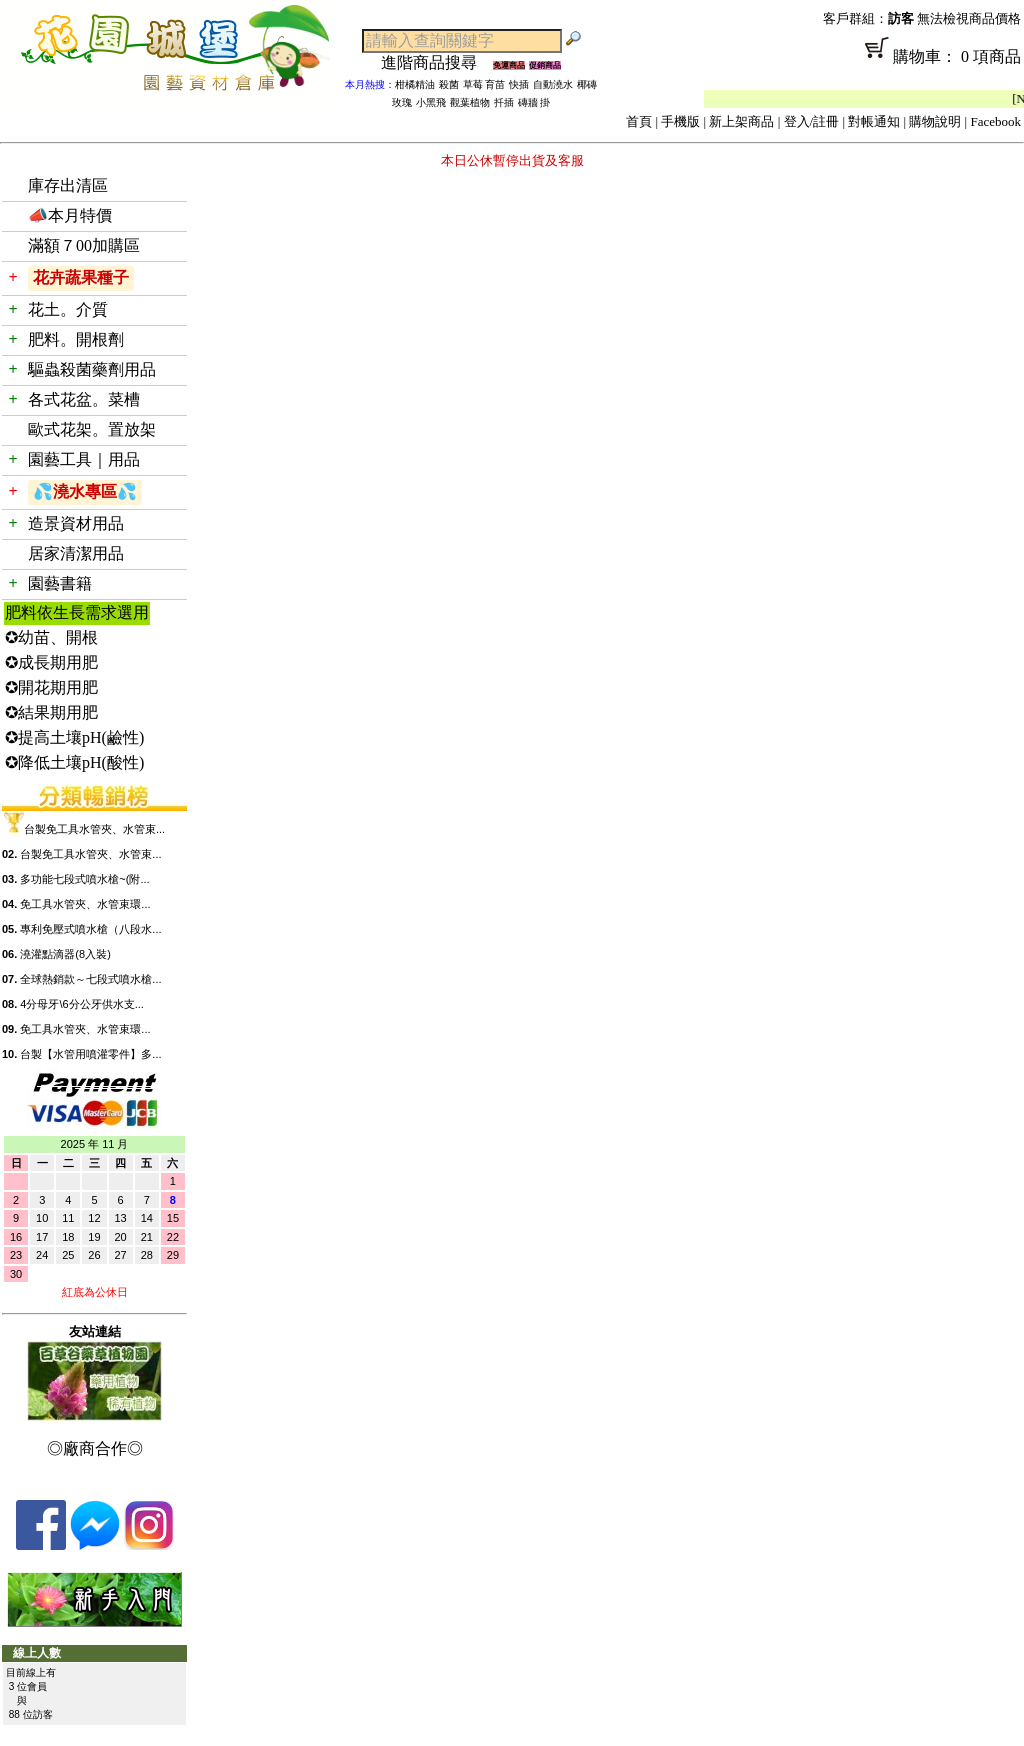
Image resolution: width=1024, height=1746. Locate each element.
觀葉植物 (470, 102)
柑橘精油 (415, 84)
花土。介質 (68, 309)
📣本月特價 (70, 215)
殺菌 (449, 84)
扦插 (504, 102)
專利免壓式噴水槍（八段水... (90, 929)
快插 (519, 84)
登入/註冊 (812, 121)
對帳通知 (874, 121)
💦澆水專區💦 (85, 491)
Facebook (995, 121)
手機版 (680, 121)
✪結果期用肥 (51, 712)
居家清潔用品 (76, 553)
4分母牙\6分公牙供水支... (81, 1004)
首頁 (639, 121)
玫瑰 (402, 102)
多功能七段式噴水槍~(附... (84, 879)
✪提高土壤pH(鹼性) (74, 737)
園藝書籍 (60, 583)
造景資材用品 (76, 523)
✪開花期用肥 (51, 687)
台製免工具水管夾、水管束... (94, 829)
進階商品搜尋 (437, 62)
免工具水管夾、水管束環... (85, 904)
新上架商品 (741, 121)
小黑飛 (431, 102)
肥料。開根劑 (76, 339)
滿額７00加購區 (84, 245)
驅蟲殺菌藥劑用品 (92, 369)
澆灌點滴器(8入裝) (65, 954)
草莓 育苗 (484, 84)
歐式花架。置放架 (92, 429)
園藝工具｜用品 (84, 459)
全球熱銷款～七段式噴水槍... (90, 979)
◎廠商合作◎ (95, 1448)
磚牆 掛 (534, 102)
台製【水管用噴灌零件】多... (90, 1054)
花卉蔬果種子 (81, 277)
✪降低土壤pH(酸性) (74, 762)
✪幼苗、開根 (51, 637)
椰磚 (587, 84)
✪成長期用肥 (51, 662)
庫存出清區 (68, 185)
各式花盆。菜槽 (84, 399)
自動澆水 (553, 84)
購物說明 (935, 121)
